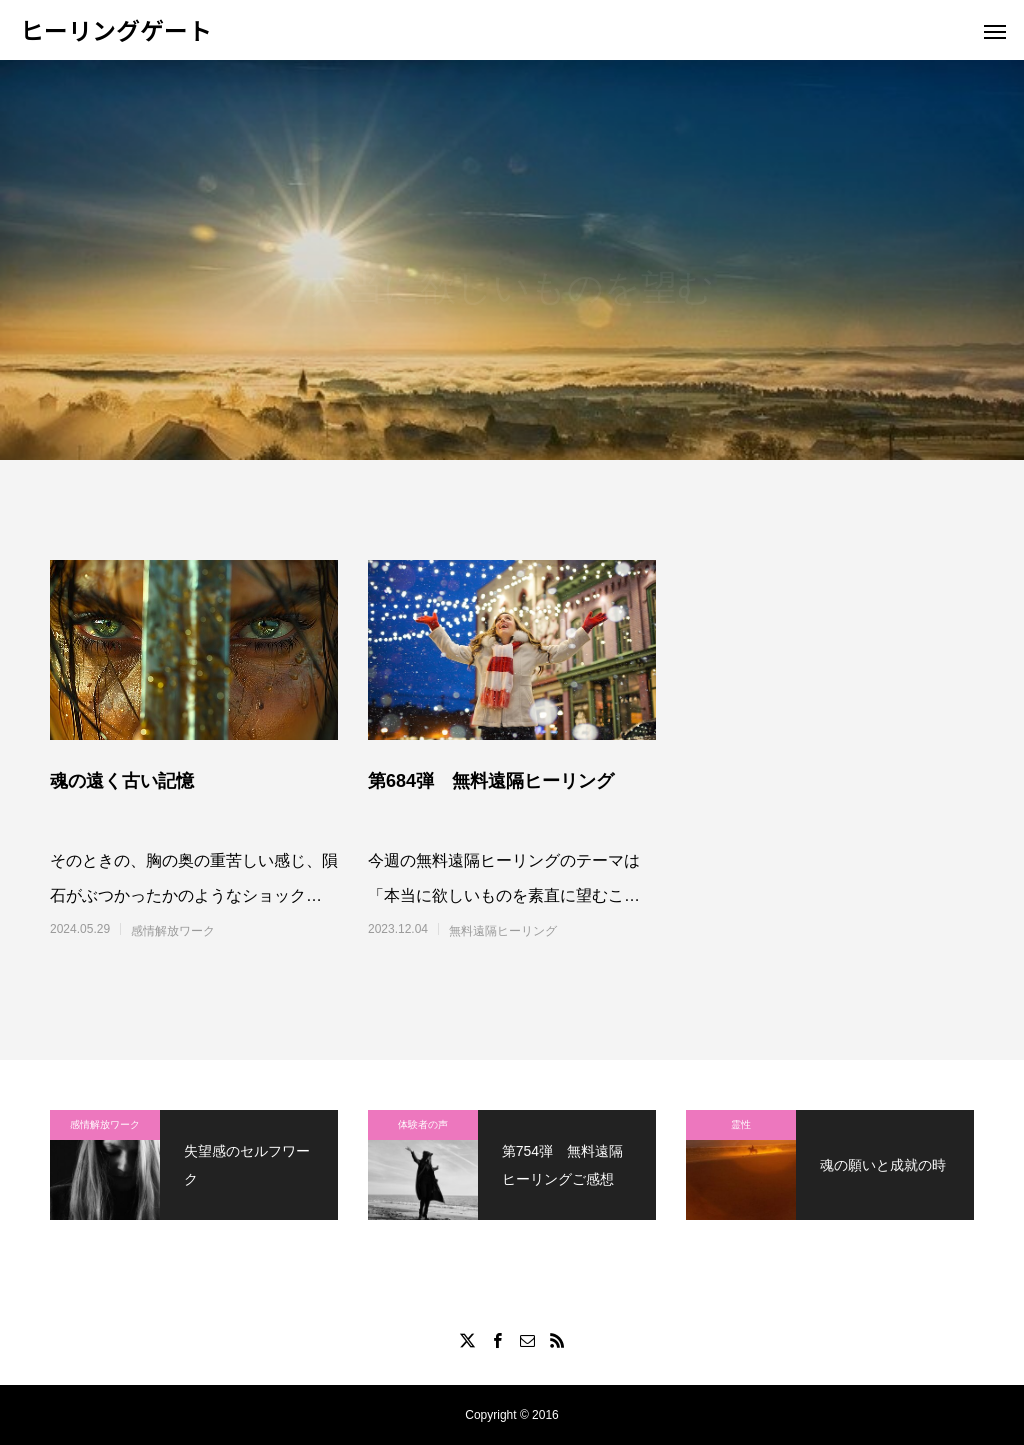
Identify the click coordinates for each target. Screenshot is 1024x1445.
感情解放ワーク (173, 931)
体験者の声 (423, 1124)
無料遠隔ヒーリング (503, 931)
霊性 (741, 1124)
